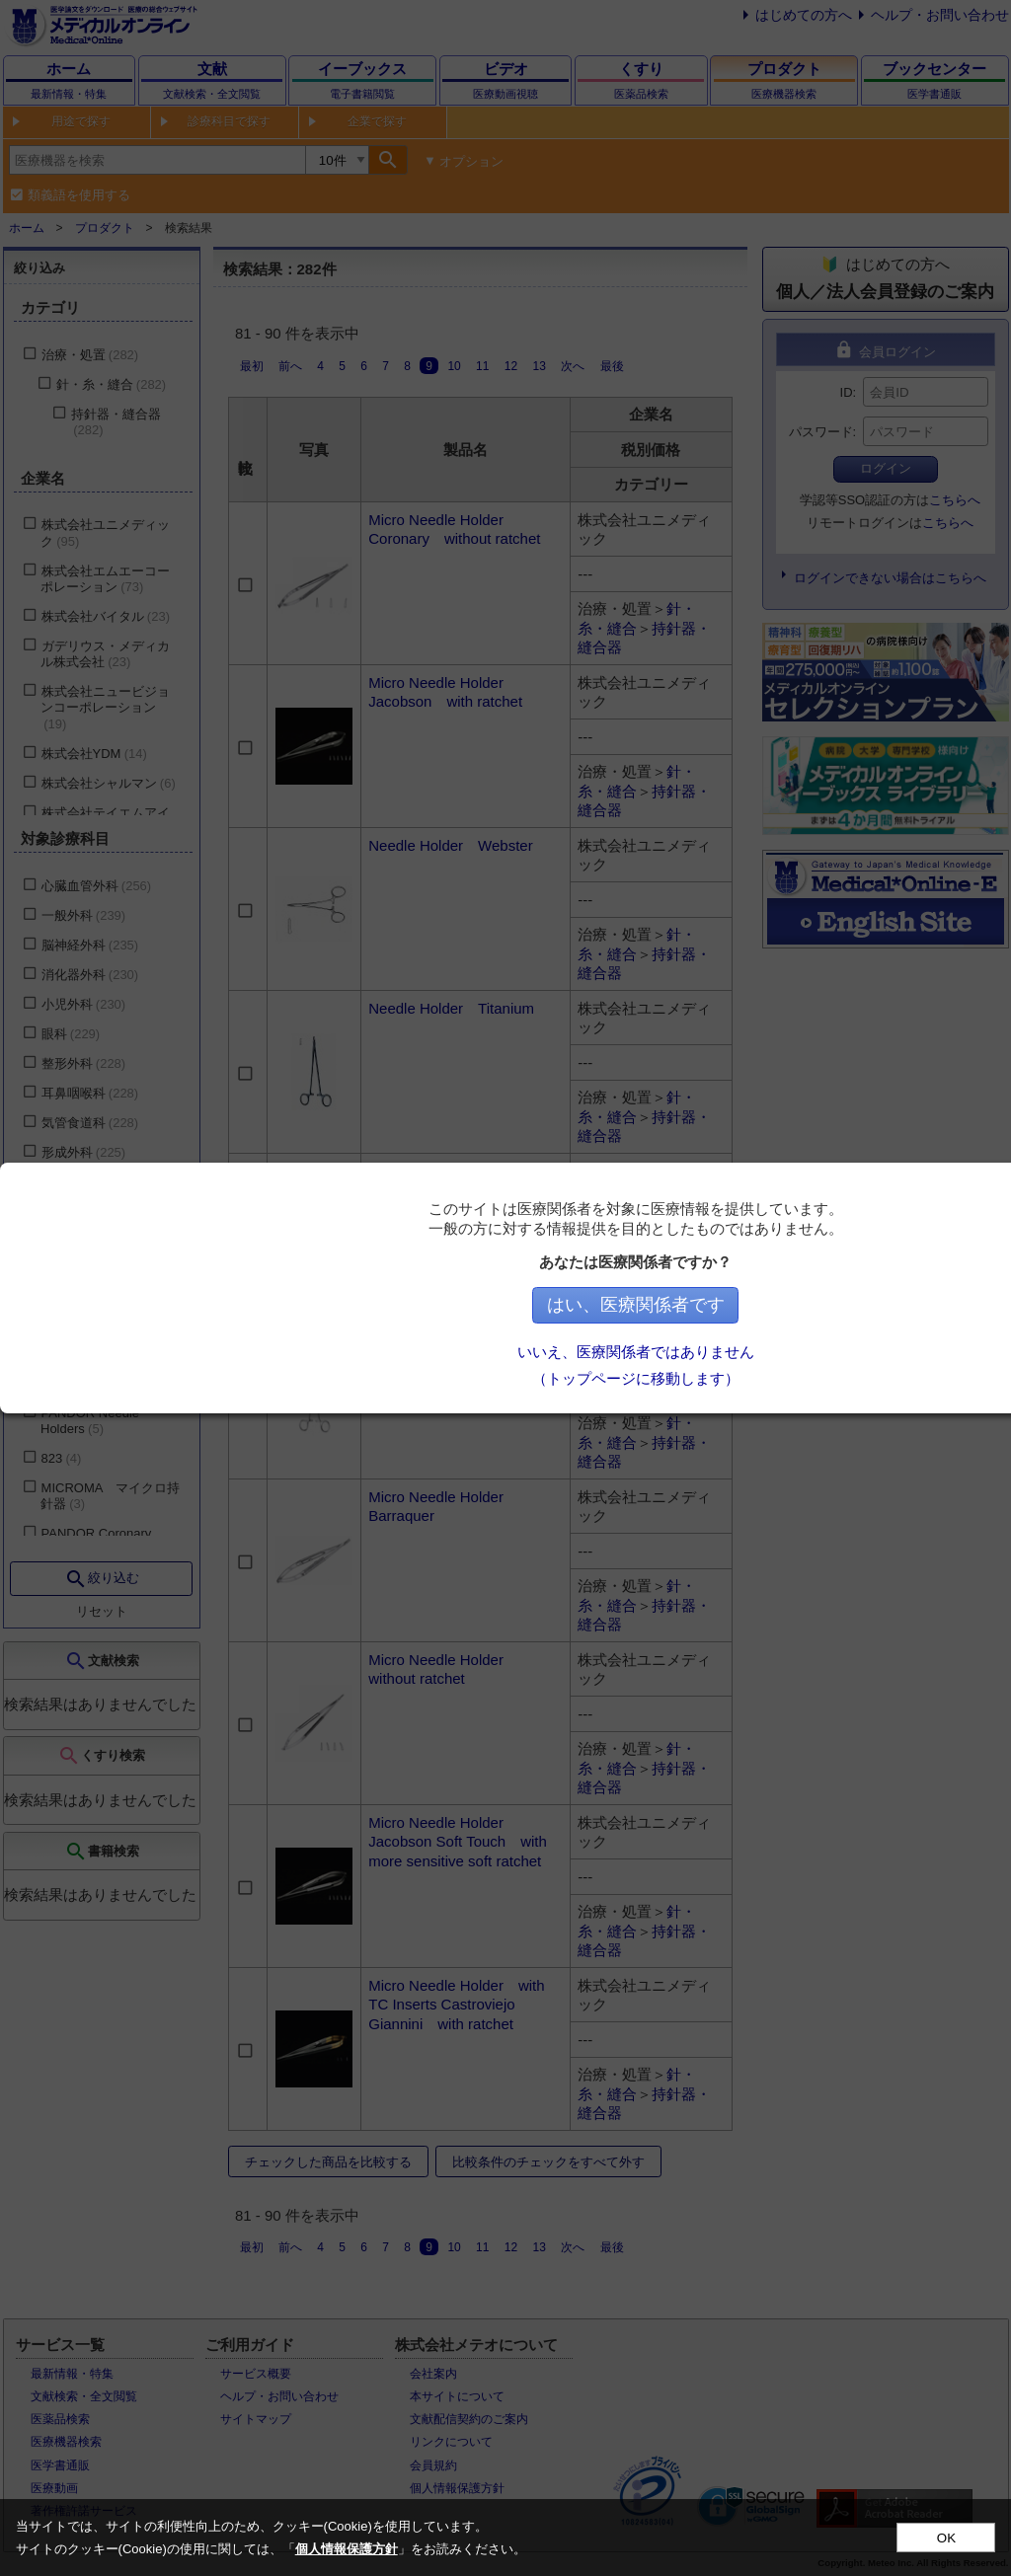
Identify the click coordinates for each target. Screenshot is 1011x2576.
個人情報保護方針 (346, 2548)
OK (946, 2538)
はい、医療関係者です (645, 1305)
